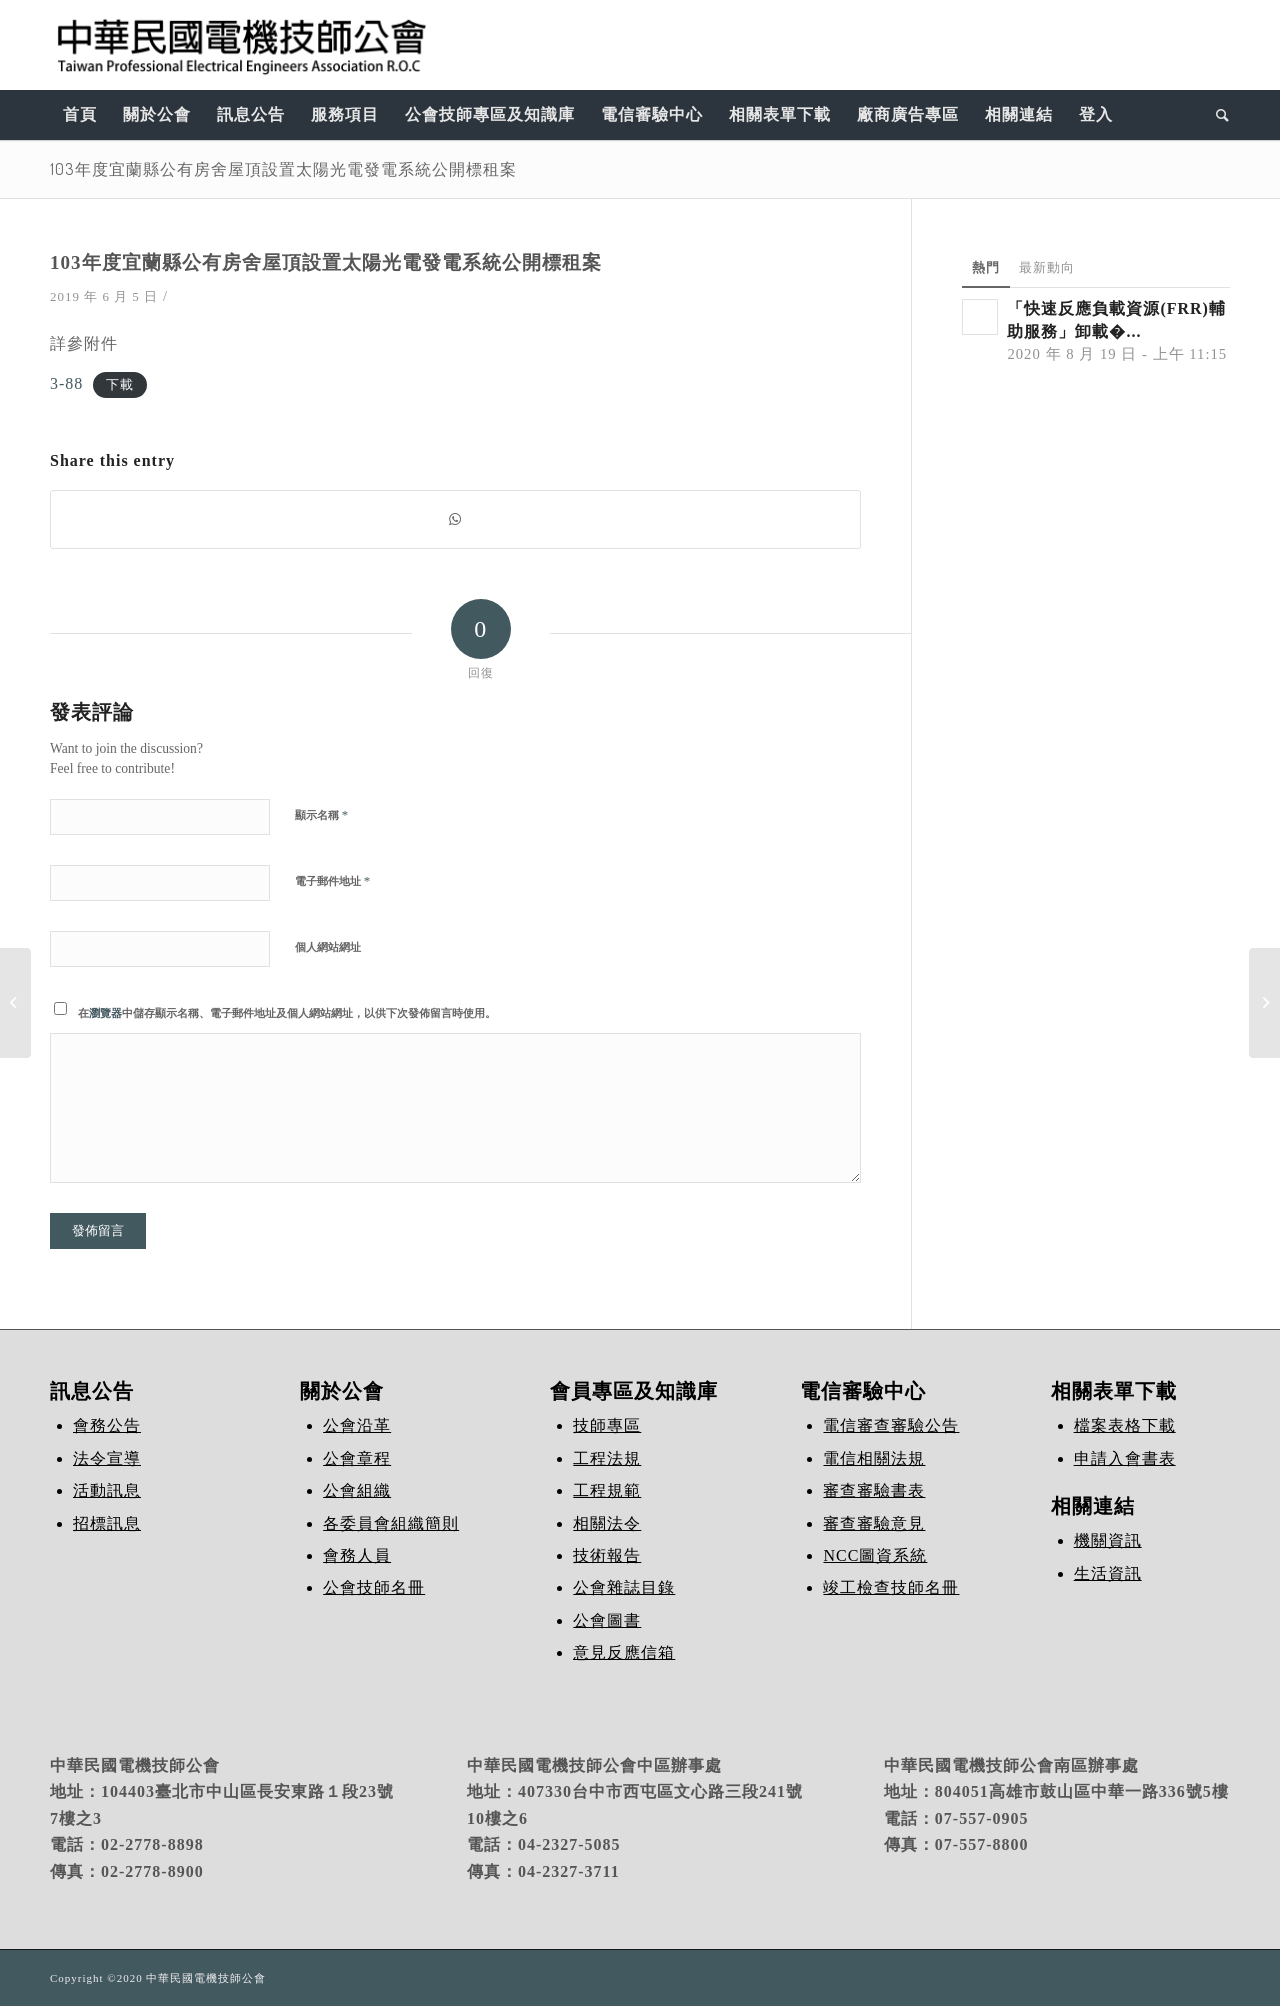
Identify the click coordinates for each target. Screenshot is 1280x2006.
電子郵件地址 (332, 880)
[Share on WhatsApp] (455, 519)
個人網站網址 (328, 947)
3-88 (66, 383)
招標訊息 (107, 1523)
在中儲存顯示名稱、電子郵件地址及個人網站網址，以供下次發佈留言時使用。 (287, 1013)
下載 (120, 385)
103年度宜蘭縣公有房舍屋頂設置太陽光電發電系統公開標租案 (283, 169)
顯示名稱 (321, 814)
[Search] (1216, 115)
